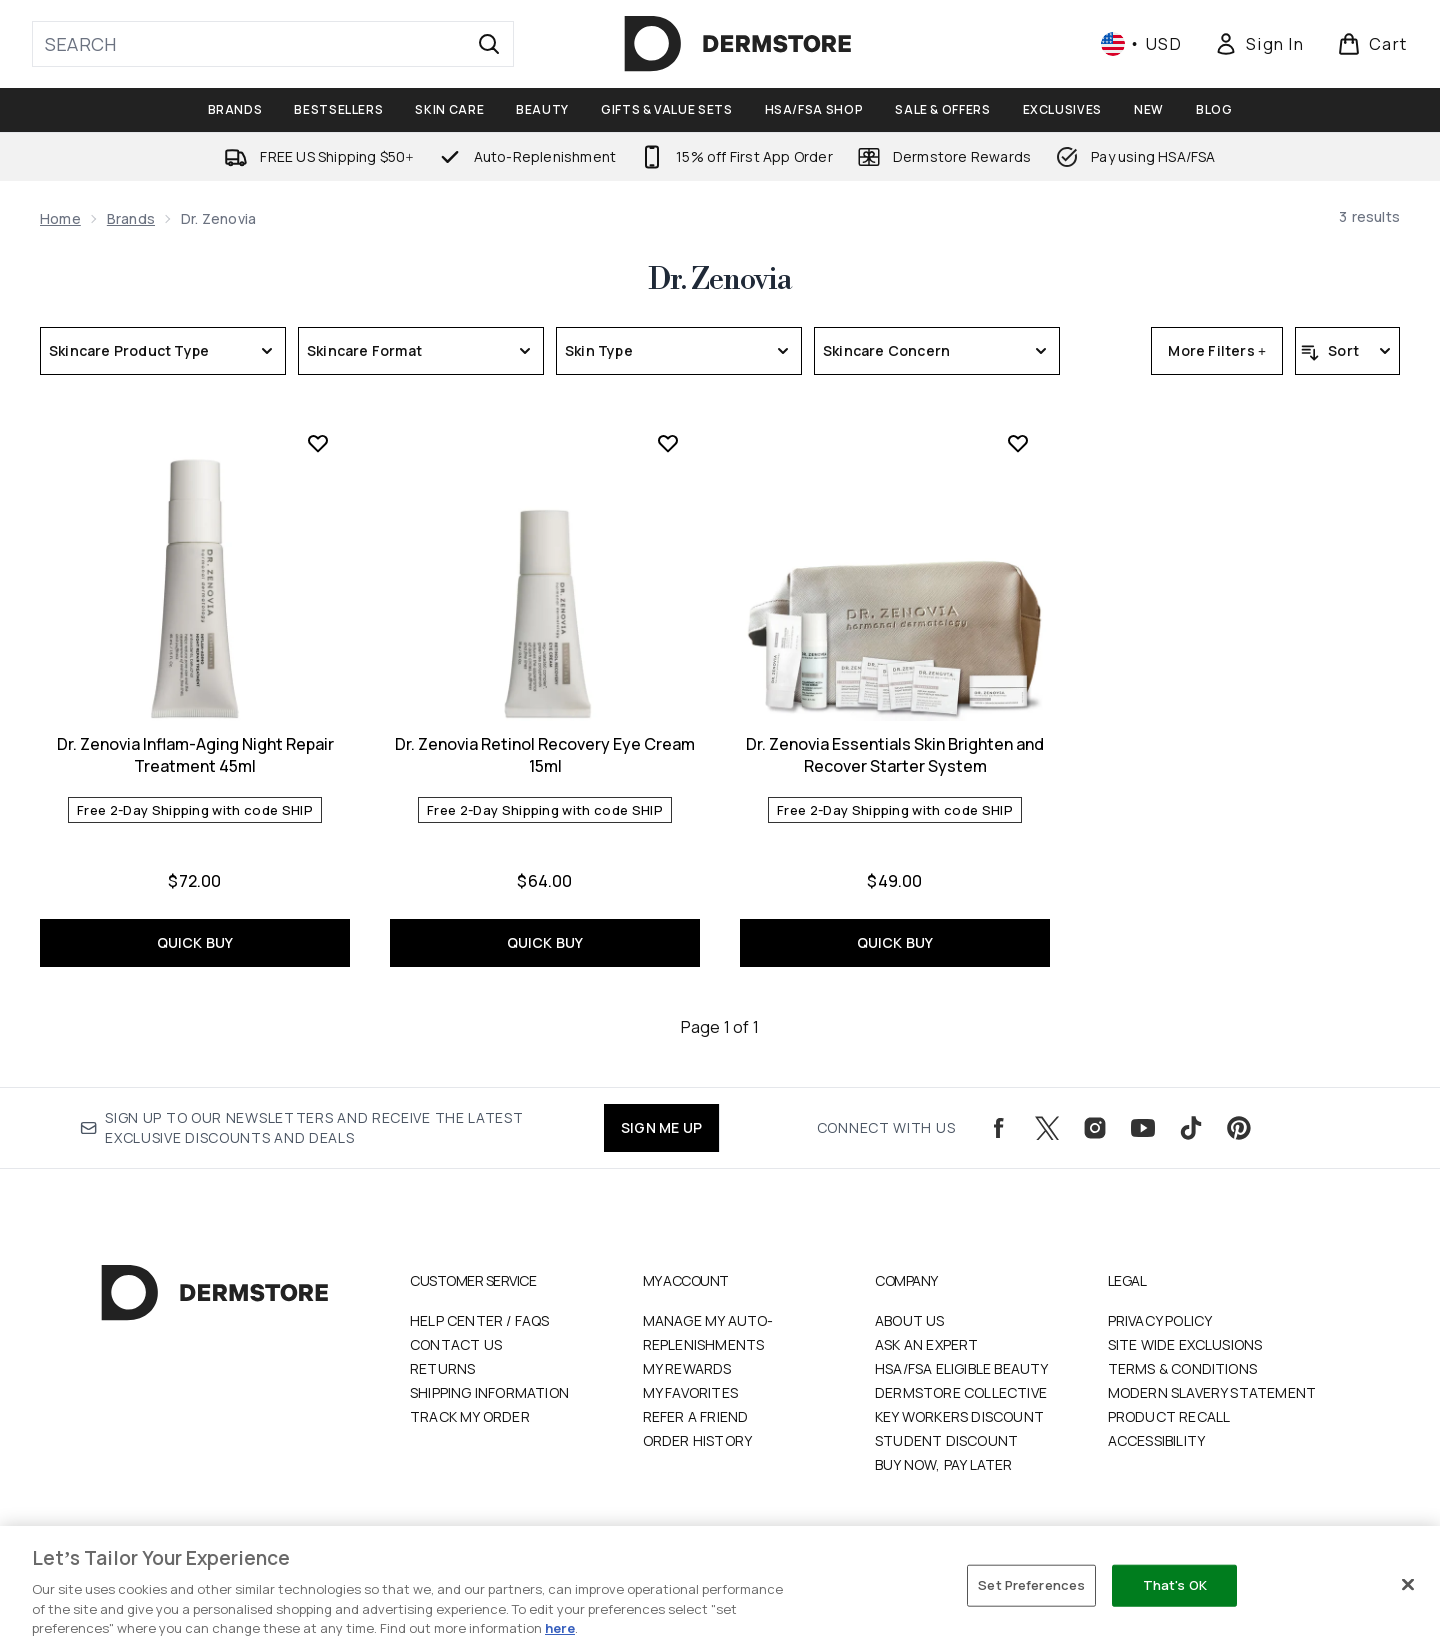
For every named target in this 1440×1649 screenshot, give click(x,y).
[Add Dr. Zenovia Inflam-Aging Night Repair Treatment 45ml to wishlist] (318, 443)
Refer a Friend (696, 1416)
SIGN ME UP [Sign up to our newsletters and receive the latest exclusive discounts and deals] (661, 1127)
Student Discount (946, 1440)
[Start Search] (489, 44)
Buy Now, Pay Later (944, 1464)
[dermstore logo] (738, 44)
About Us (910, 1320)
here (560, 1628)
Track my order (470, 1416)
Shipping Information (489, 1392)
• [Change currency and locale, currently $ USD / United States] (1141, 44)
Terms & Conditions (1183, 1368)
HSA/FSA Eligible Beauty (962, 1368)
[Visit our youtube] (1143, 1128)
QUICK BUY (195, 942)
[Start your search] (273, 44)
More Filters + (1217, 350)
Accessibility (1157, 1440)
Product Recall (1169, 1416)
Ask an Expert (927, 1344)
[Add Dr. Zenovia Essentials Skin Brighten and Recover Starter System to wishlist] (1018, 443)
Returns (442, 1368)
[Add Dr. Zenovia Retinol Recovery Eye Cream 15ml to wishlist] (668, 443)
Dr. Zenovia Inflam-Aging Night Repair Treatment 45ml (195, 755)
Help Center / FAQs (480, 1320)
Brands (131, 218)
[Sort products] (1347, 351)
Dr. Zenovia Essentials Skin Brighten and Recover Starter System (895, 755)
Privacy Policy (1160, 1320)
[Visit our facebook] (999, 1128)
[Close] (1408, 1585)
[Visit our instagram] (1095, 1128)
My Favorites (690, 1392)
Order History (698, 1440)
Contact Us (456, 1344)
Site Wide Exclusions (1185, 1344)
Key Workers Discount (959, 1416)
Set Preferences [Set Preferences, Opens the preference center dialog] (1031, 1585)
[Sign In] (1259, 44)
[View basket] (1372, 44)
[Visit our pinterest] (1239, 1128)
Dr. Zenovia (720, 280)
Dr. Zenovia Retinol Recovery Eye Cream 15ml (545, 755)
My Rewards (687, 1368)
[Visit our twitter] (1047, 1128)
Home (60, 218)
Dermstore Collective (961, 1392)
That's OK (1175, 1585)
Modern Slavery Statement (1212, 1392)
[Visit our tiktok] (1191, 1128)
